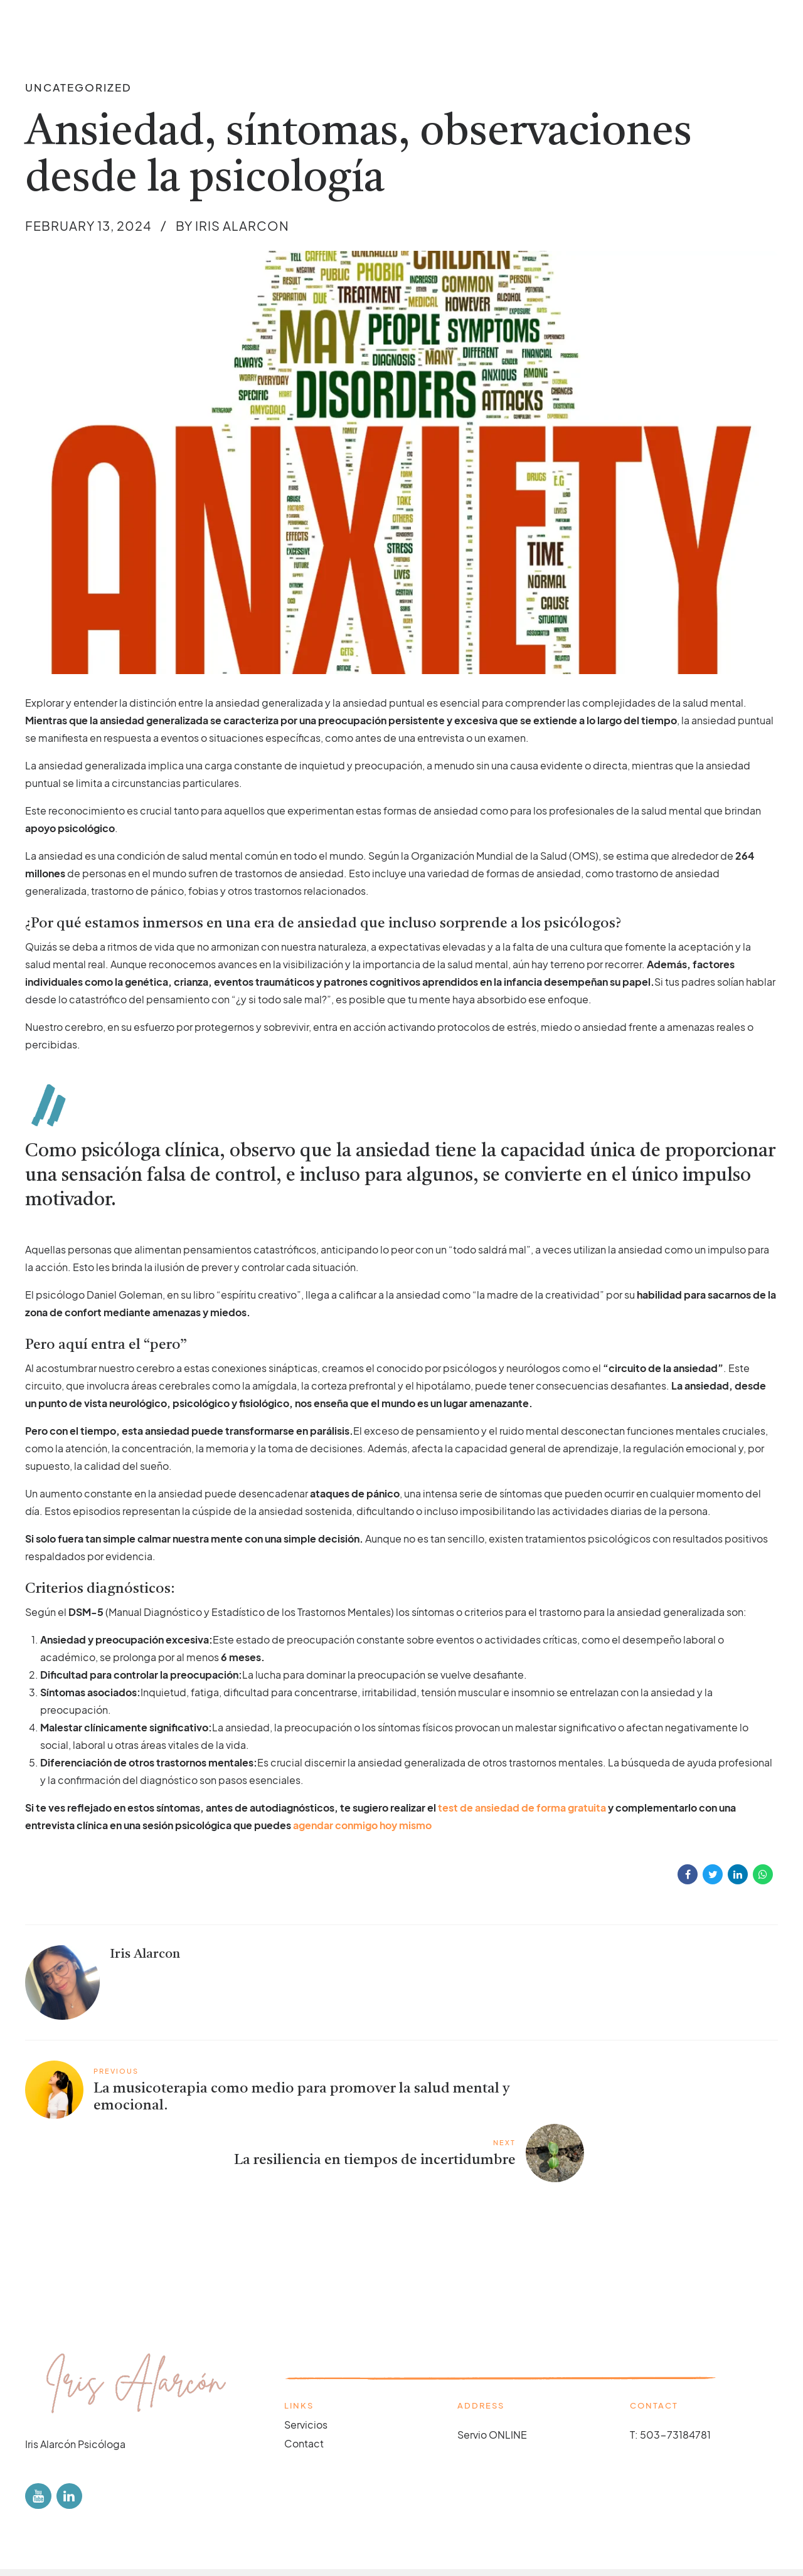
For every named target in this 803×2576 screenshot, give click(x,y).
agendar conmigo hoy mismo (362, 1825)
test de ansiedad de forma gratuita (522, 1807)
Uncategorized (78, 87)
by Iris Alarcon (232, 225)
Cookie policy (167, 2536)
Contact (304, 2382)
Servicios (305, 2363)
